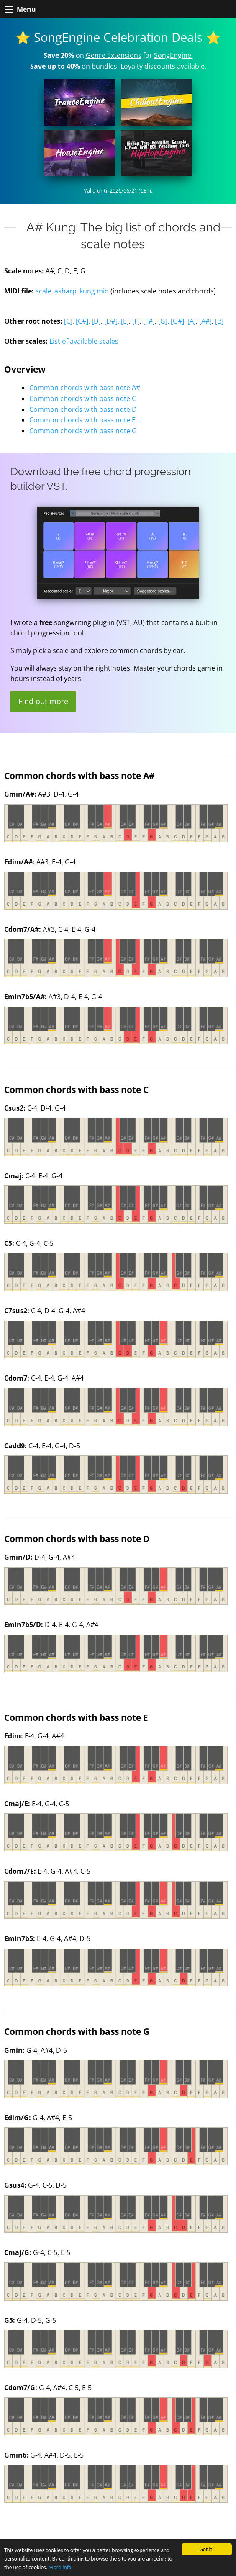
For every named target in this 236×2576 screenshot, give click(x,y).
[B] (219, 321)
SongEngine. (173, 55)
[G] (162, 321)
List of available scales (83, 341)
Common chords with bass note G (83, 430)
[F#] (149, 321)
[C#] (82, 321)
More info (60, 2567)
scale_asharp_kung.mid (72, 291)
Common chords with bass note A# (84, 387)
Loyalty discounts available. (163, 66)
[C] (68, 321)
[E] (125, 321)
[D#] (111, 321)
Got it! (206, 2549)
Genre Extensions (113, 55)
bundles (104, 66)
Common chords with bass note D (83, 409)
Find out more (43, 701)
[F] (136, 321)
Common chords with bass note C (82, 398)
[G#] (177, 321)
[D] (96, 321)
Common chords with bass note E (82, 419)
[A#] (205, 321)
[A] (191, 321)
